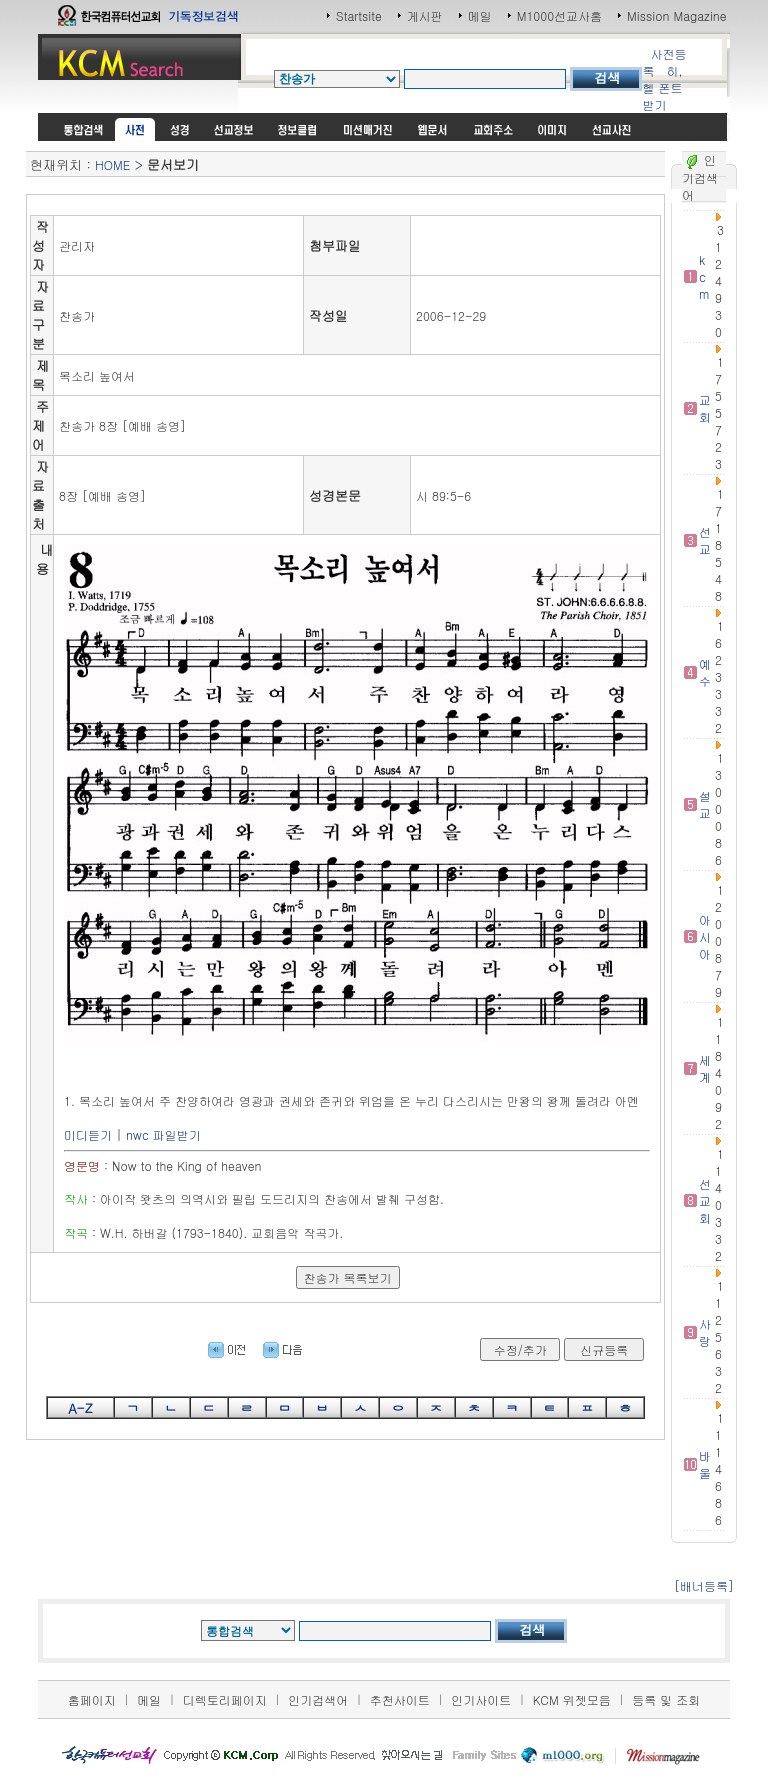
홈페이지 (92, 1699)
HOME (112, 164)
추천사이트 (400, 1699)
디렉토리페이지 (225, 1699)
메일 (480, 15)
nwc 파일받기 (163, 1134)
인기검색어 (318, 1699)
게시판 (425, 15)
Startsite (359, 15)
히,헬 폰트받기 (662, 87)
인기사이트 (481, 1699)
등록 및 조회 (666, 1699)
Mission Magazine (677, 15)
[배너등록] (704, 1585)
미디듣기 (88, 1134)
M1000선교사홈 (559, 15)
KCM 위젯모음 (572, 1699)
